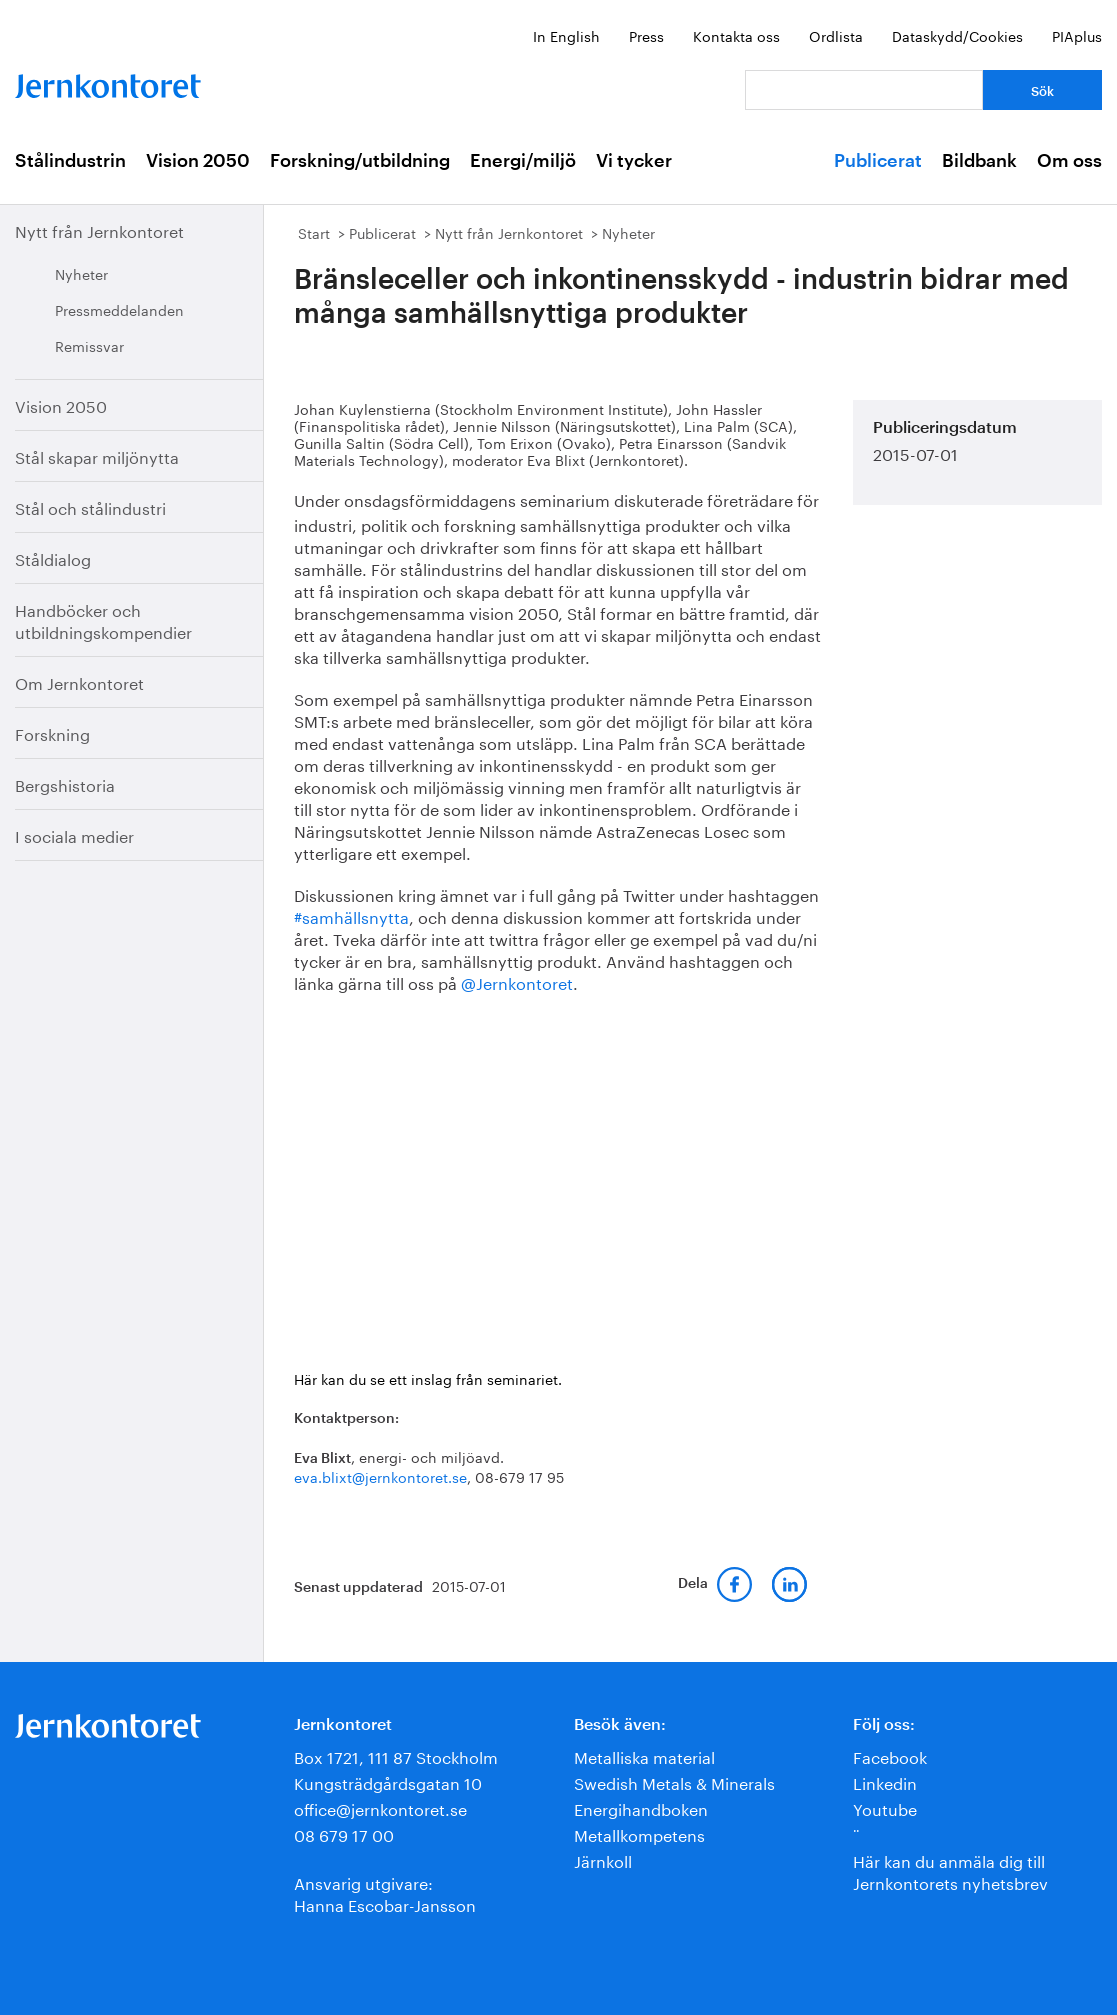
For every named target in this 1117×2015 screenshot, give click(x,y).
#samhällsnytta (351, 915)
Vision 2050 (198, 161)
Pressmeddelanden (119, 309)
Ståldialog (53, 557)
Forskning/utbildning (360, 161)
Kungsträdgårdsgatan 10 (388, 1781)
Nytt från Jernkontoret (99, 229)
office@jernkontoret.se (380, 1807)
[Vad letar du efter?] (864, 90)
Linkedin (885, 1781)
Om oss (1069, 161)
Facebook (890, 1755)
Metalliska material (644, 1755)
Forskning (52, 732)
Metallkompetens (639, 1833)
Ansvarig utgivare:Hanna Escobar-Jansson (385, 1892)
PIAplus (1077, 35)
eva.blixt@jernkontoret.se (380, 1476)
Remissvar (89, 345)
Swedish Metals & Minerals (674, 1781)
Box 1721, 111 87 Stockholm (396, 1755)
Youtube (885, 1807)
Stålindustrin (70, 161)
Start (314, 232)
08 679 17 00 (344, 1833)
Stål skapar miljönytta (97, 455)
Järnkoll (603, 1859)
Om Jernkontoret (79, 681)
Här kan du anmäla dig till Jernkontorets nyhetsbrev (950, 1870)
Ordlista (836, 35)
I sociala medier (74, 834)
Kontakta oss (736, 35)
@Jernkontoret (517, 981)
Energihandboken (641, 1807)
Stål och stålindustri (90, 506)
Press (646, 35)
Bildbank (979, 161)
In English (566, 35)
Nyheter (81, 273)
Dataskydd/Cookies (957, 35)
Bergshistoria (65, 783)
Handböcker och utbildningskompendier (103, 619)
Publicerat (878, 161)
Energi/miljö (523, 161)
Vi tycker (634, 161)
